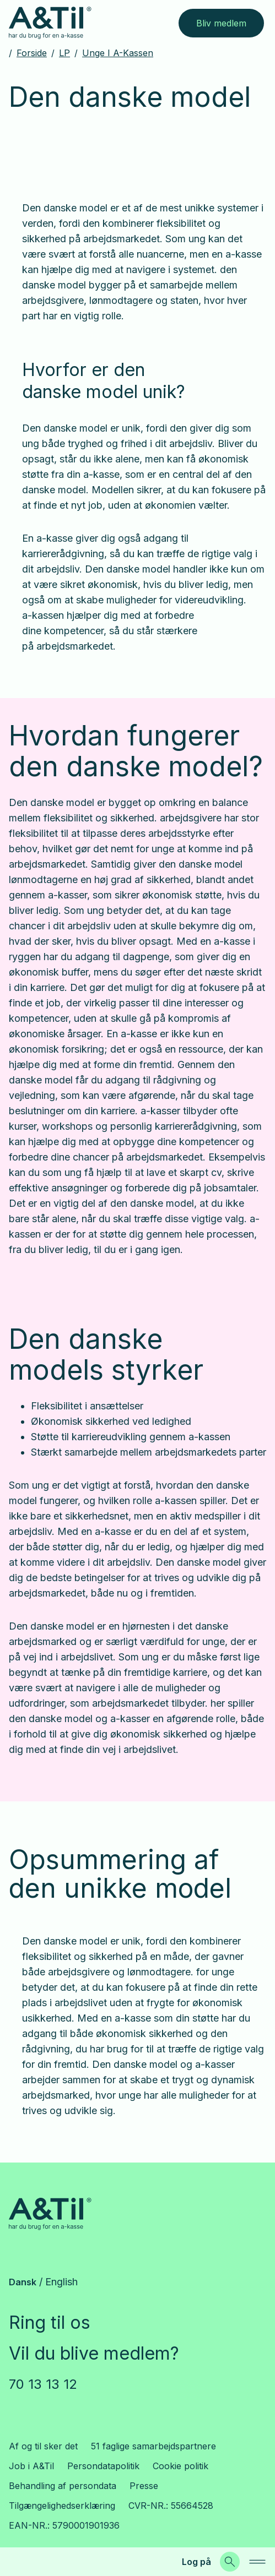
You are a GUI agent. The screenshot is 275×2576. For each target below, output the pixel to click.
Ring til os (49, 2322)
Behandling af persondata (62, 2485)
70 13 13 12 (43, 2384)
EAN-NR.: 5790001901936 (64, 2525)
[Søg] (230, 2562)
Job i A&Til (31, 2465)
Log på (196, 2561)
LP (64, 52)
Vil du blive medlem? (94, 2353)
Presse (144, 2485)
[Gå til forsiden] (50, 23)
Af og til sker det (43, 2446)
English (61, 2282)
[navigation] (257, 2562)
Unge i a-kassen (117, 52)
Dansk (22, 2282)
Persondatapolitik (103, 2465)
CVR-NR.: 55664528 (170, 2505)
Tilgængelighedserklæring (62, 2505)
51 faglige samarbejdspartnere (153, 2446)
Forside (32, 52)
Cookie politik (180, 2465)
